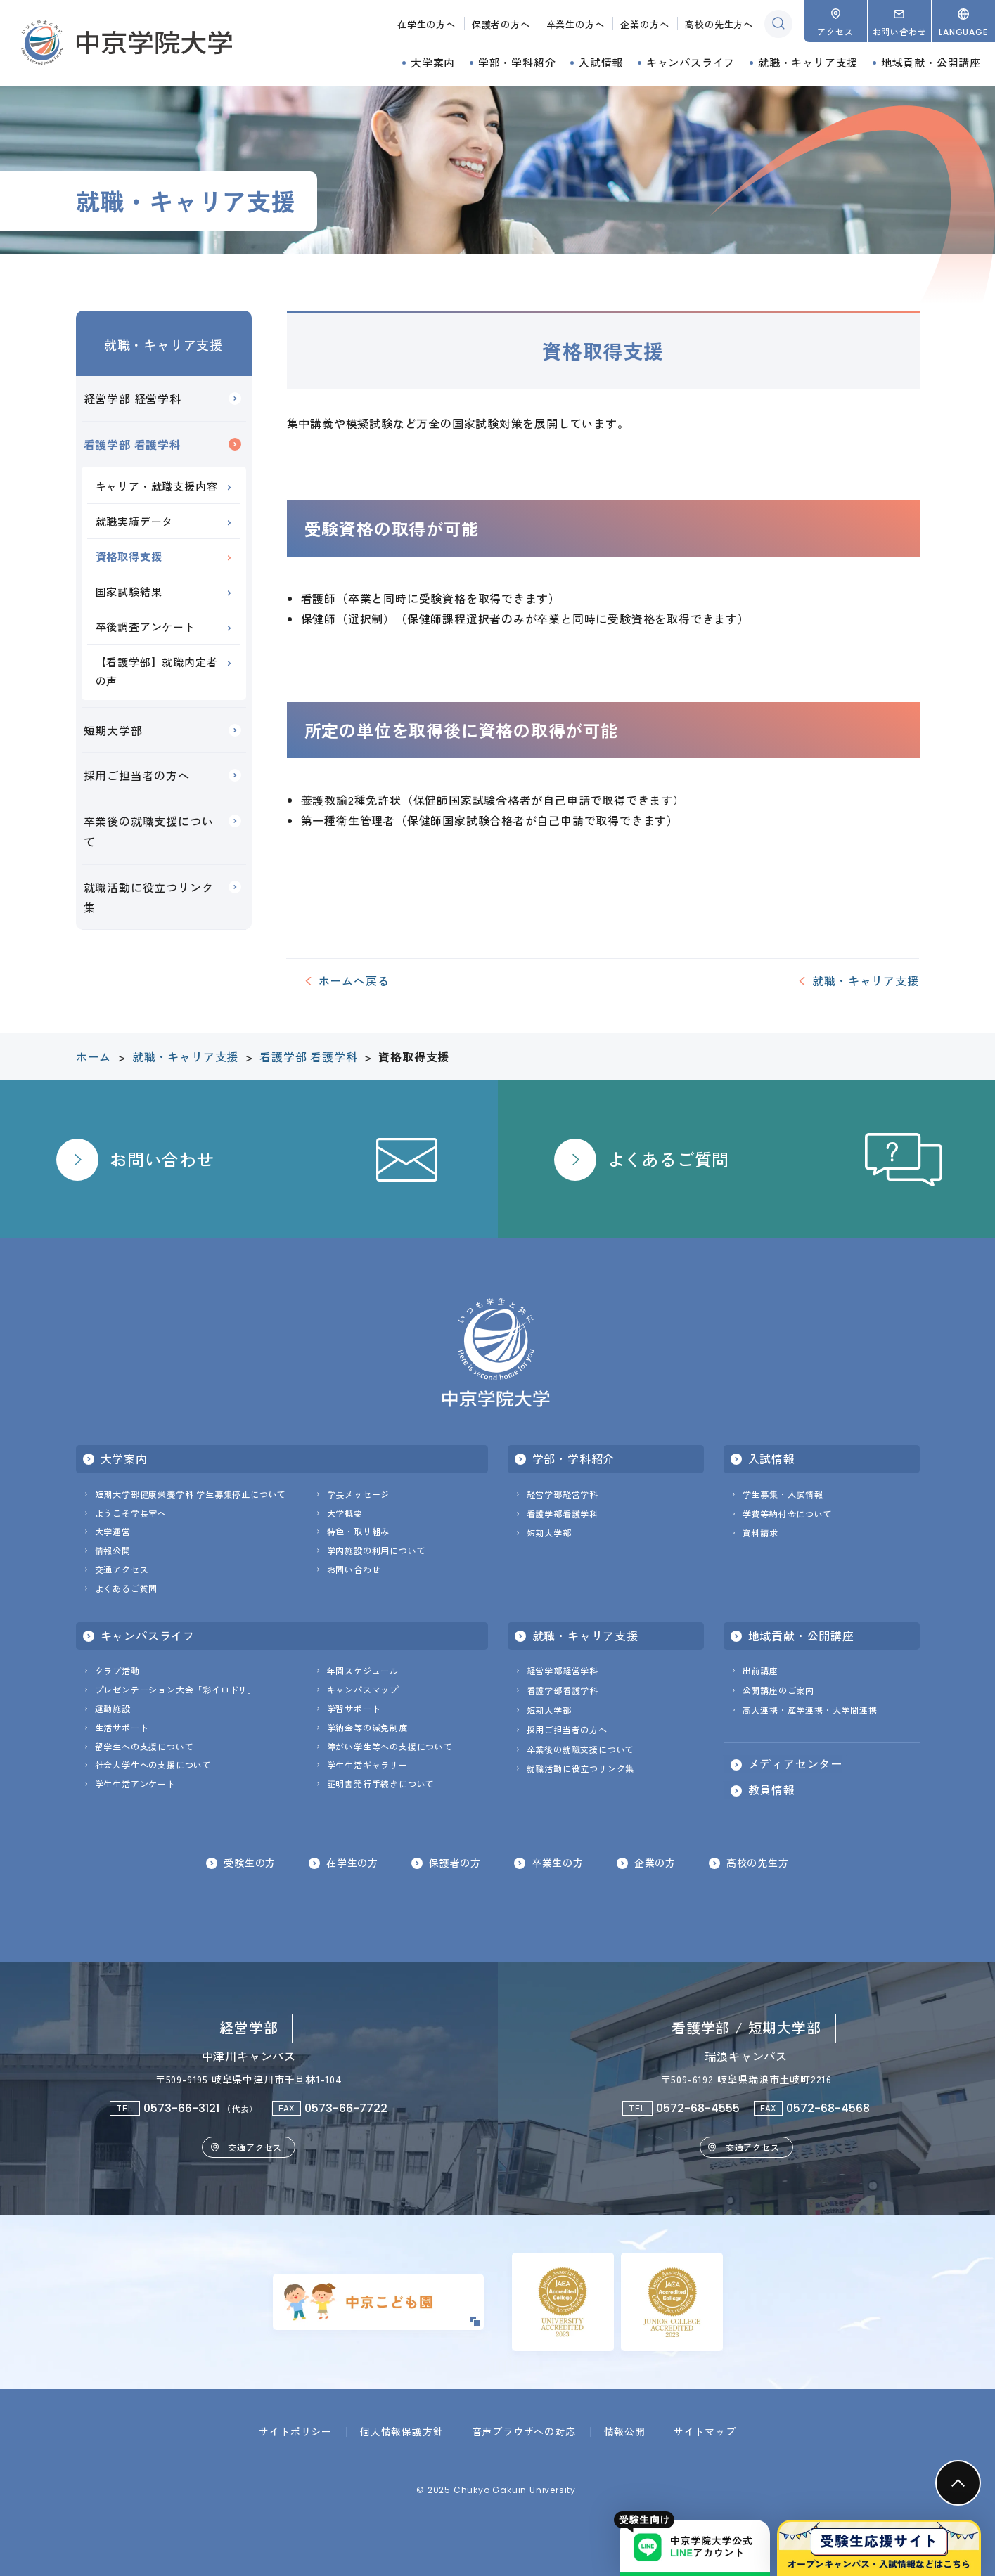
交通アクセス (122, 1569)
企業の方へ (644, 24)
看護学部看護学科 (562, 1514)
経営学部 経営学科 (132, 398)
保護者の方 (455, 1863)
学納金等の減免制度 (367, 1727)
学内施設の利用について (376, 1550)
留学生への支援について (144, 1746)
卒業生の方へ (575, 24)
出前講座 (760, 1670)
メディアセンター (795, 1764)
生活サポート (122, 1727)
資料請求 (760, 1533)
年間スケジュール (363, 1670)
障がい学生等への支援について (390, 1746)
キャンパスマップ (363, 1689)
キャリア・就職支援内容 (157, 486)
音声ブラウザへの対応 (524, 2431)
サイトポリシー (295, 2431)
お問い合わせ (354, 1569)
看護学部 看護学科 (132, 444)
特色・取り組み (358, 1531)
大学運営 (113, 1531)
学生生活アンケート (135, 1783)
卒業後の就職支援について (149, 831)
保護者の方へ (501, 24)
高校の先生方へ (719, 24)
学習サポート (354, 1708)
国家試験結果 (129, 591)
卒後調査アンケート (145, 626)
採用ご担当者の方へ (137, 775)
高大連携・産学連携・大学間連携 (810, 1710)
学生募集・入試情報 (783, 1494)
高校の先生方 (757, 1863)
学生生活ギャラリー (367, 1765)
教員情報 (771, 1790)
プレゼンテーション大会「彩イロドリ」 (176, 1689)
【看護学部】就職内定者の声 (157, 671)
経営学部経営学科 (562, 1494)
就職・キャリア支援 (163, 344)
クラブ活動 (117, 1670)
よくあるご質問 (126, 1588)
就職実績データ (135, 521)
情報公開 (113, 1550)
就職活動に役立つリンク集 (149, 897)
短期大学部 (113, 730)
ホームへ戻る (354, 980)
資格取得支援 (129, 556)
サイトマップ (705, 2431)
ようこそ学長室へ (131, 1513)
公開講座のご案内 (778, 1690)
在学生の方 (352, 1863)
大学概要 (345, 1513)
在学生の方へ (426, 24)
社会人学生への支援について (153, 1765)
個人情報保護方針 (401, 2431)
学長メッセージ (358, 1494)
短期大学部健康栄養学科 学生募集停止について (191, 1494)
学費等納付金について (788, 1514)
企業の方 (655, 1863)
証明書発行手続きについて (381, 1783)
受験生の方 (250, 1863)
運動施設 (113, 1708)
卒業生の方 (558, 1863)
